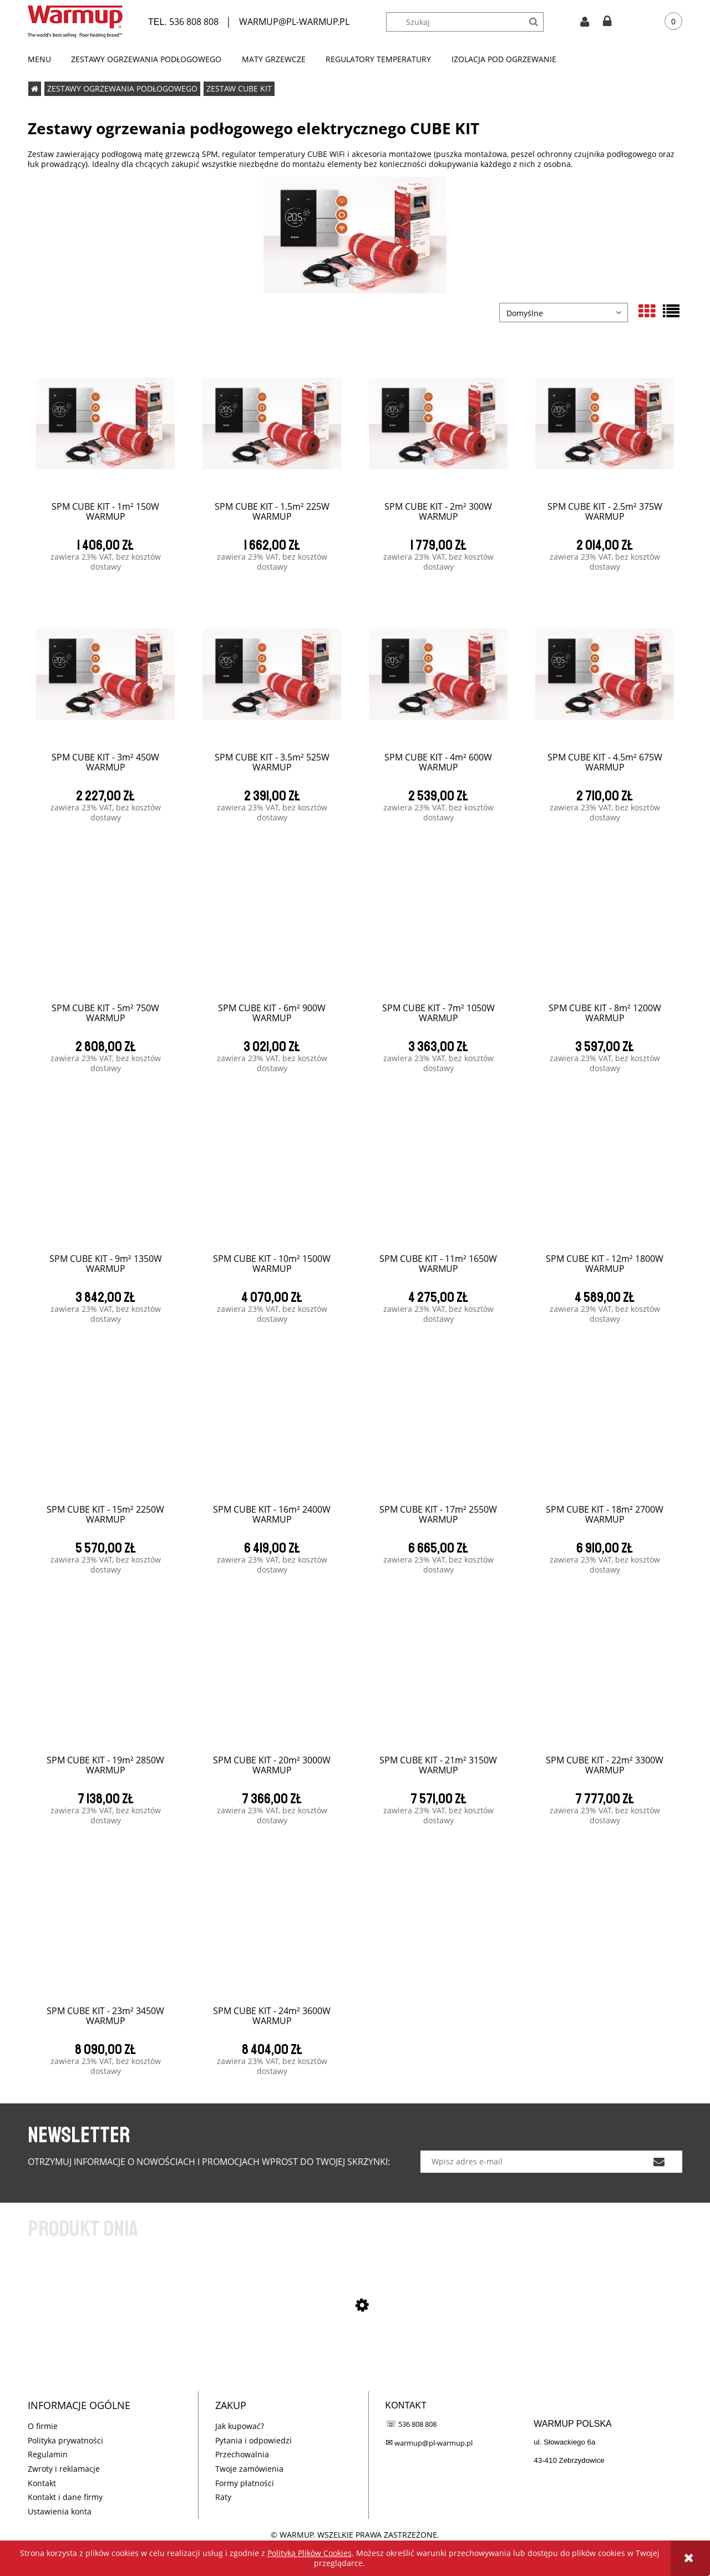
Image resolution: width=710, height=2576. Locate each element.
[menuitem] (44, 59)
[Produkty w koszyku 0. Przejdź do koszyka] (665, 22)
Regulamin (48, 2454)
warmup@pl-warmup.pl (433, 2443)
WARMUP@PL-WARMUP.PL (294, 22)
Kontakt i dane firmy (65, 2497)
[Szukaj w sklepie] (470, 22)
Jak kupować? (239, 2426)
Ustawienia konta (60, 2511)
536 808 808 (194, 22)
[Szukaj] (534, 22)
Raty (223, 2497)
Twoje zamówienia (249, 2468)
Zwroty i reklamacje (64, 2468)
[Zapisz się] (658, 2162)
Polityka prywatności (65, 2440)
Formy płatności (244, 2483)
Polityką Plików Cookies (309, 2553)
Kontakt (42, 2483)
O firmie (43, 2426)
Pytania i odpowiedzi (253, 2440)
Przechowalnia (242, 2454)
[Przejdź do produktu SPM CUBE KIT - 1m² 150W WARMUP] (355, 2363)
